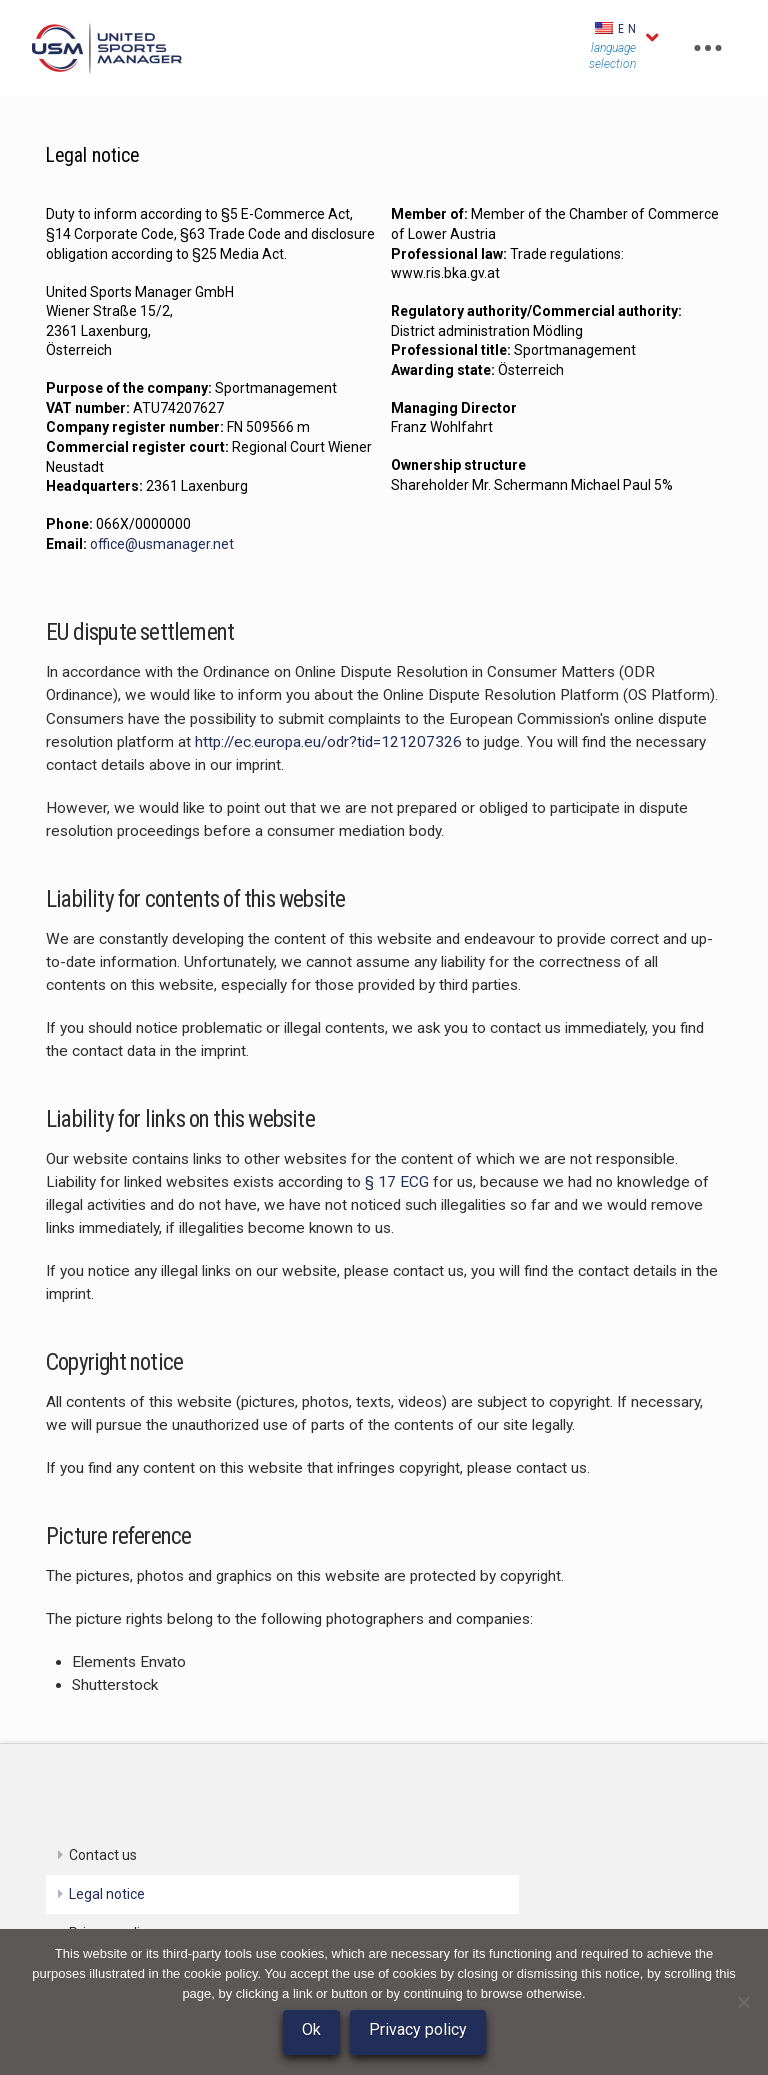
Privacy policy (418, 2029)
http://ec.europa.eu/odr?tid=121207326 (328, 742)
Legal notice (107, 1894)
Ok (311, 2029)
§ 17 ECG (397, 1182)
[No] (743, 2002)
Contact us (103, 1855)
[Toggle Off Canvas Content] (708, 48)
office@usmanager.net (162, 544)
